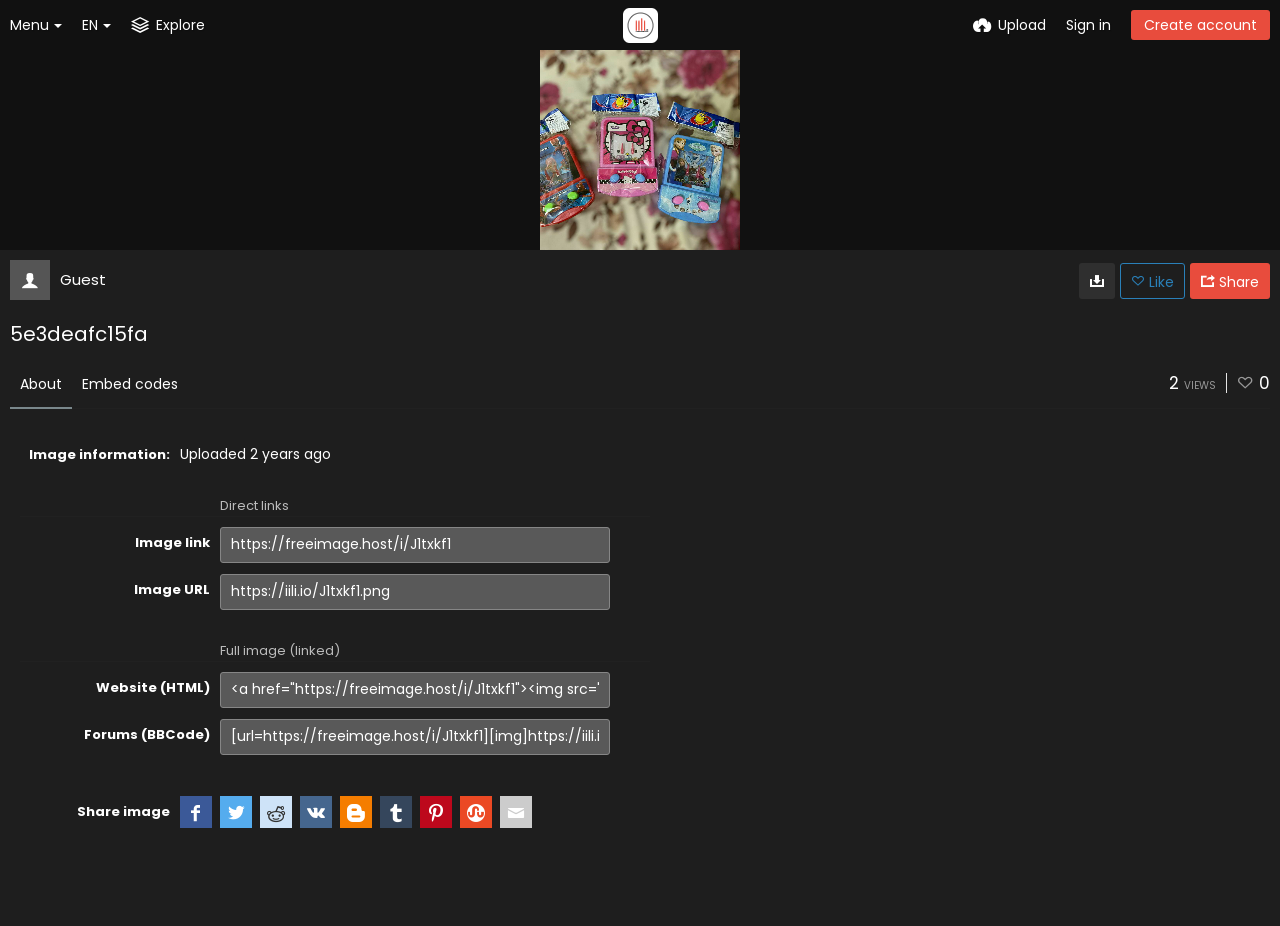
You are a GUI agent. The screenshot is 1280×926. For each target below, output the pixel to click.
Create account (1200, 25)
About (41, 384)
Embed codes (130, 384)
